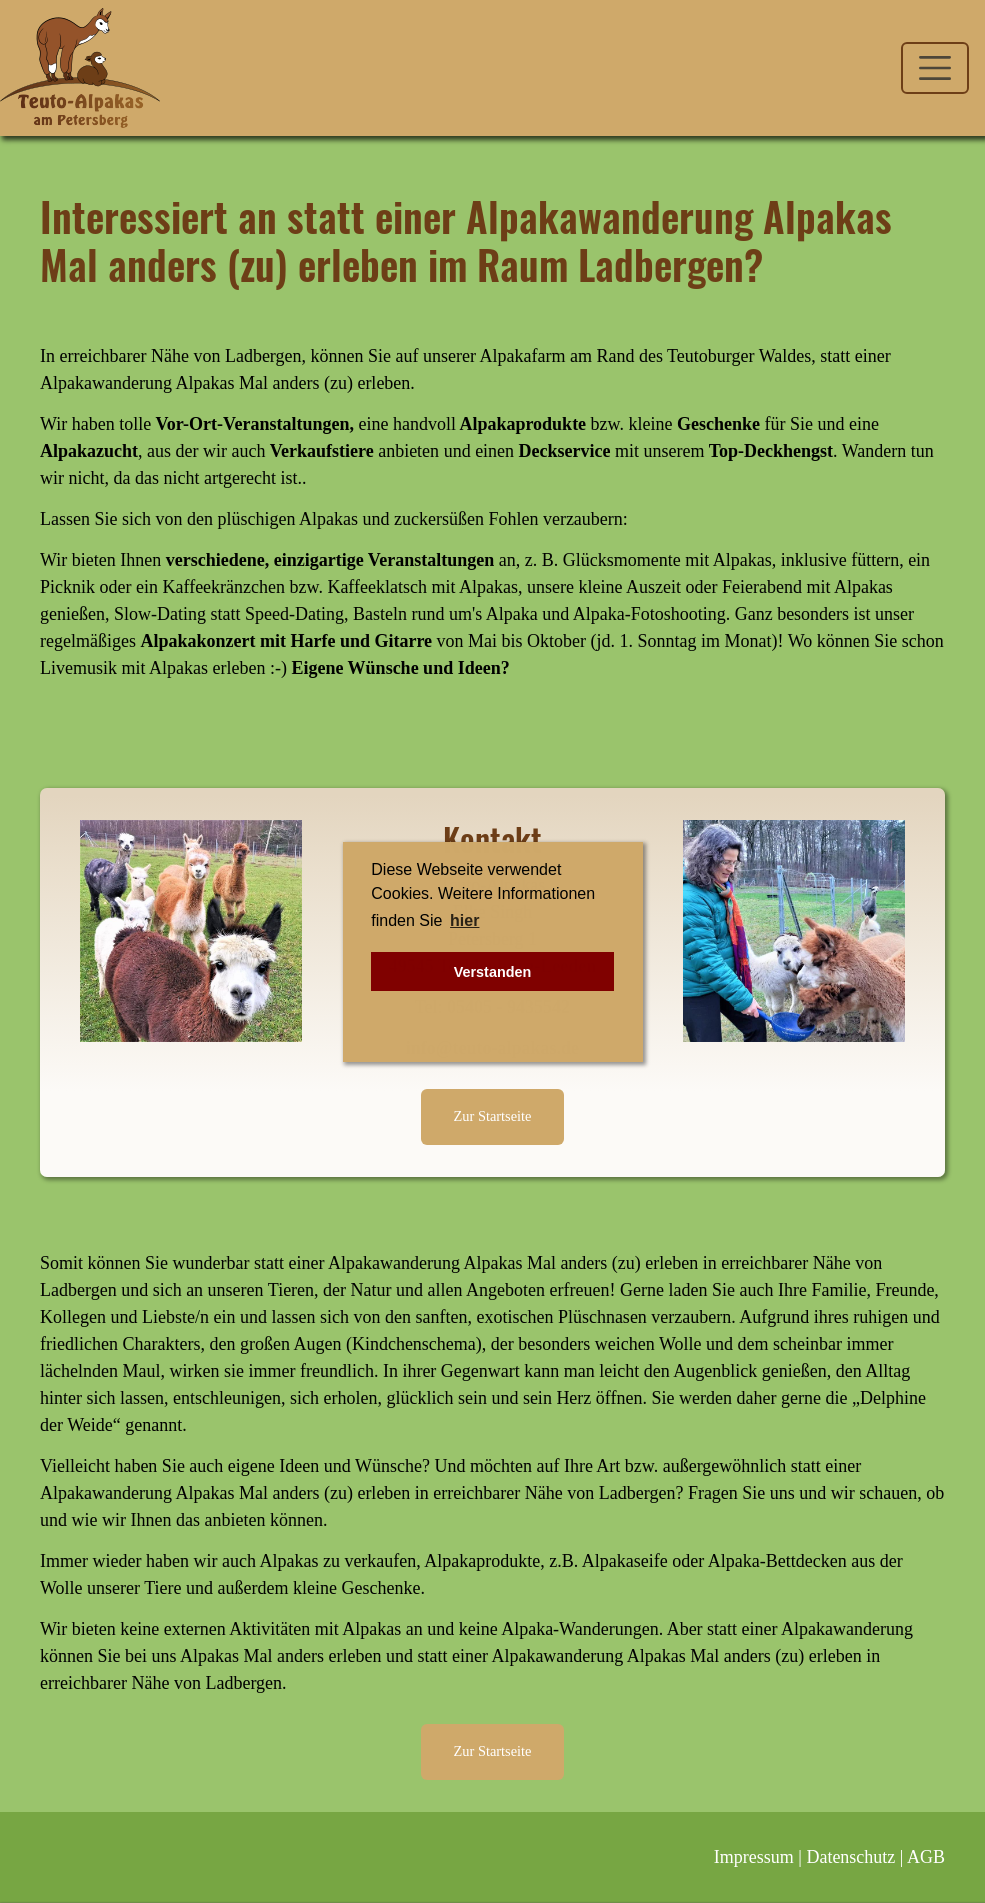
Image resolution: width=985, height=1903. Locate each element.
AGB (926, 1857)
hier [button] (464, 920)
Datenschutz (850, 1857)
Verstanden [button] (493, 972)
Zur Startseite (493, 1116)
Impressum (754, 1857)
